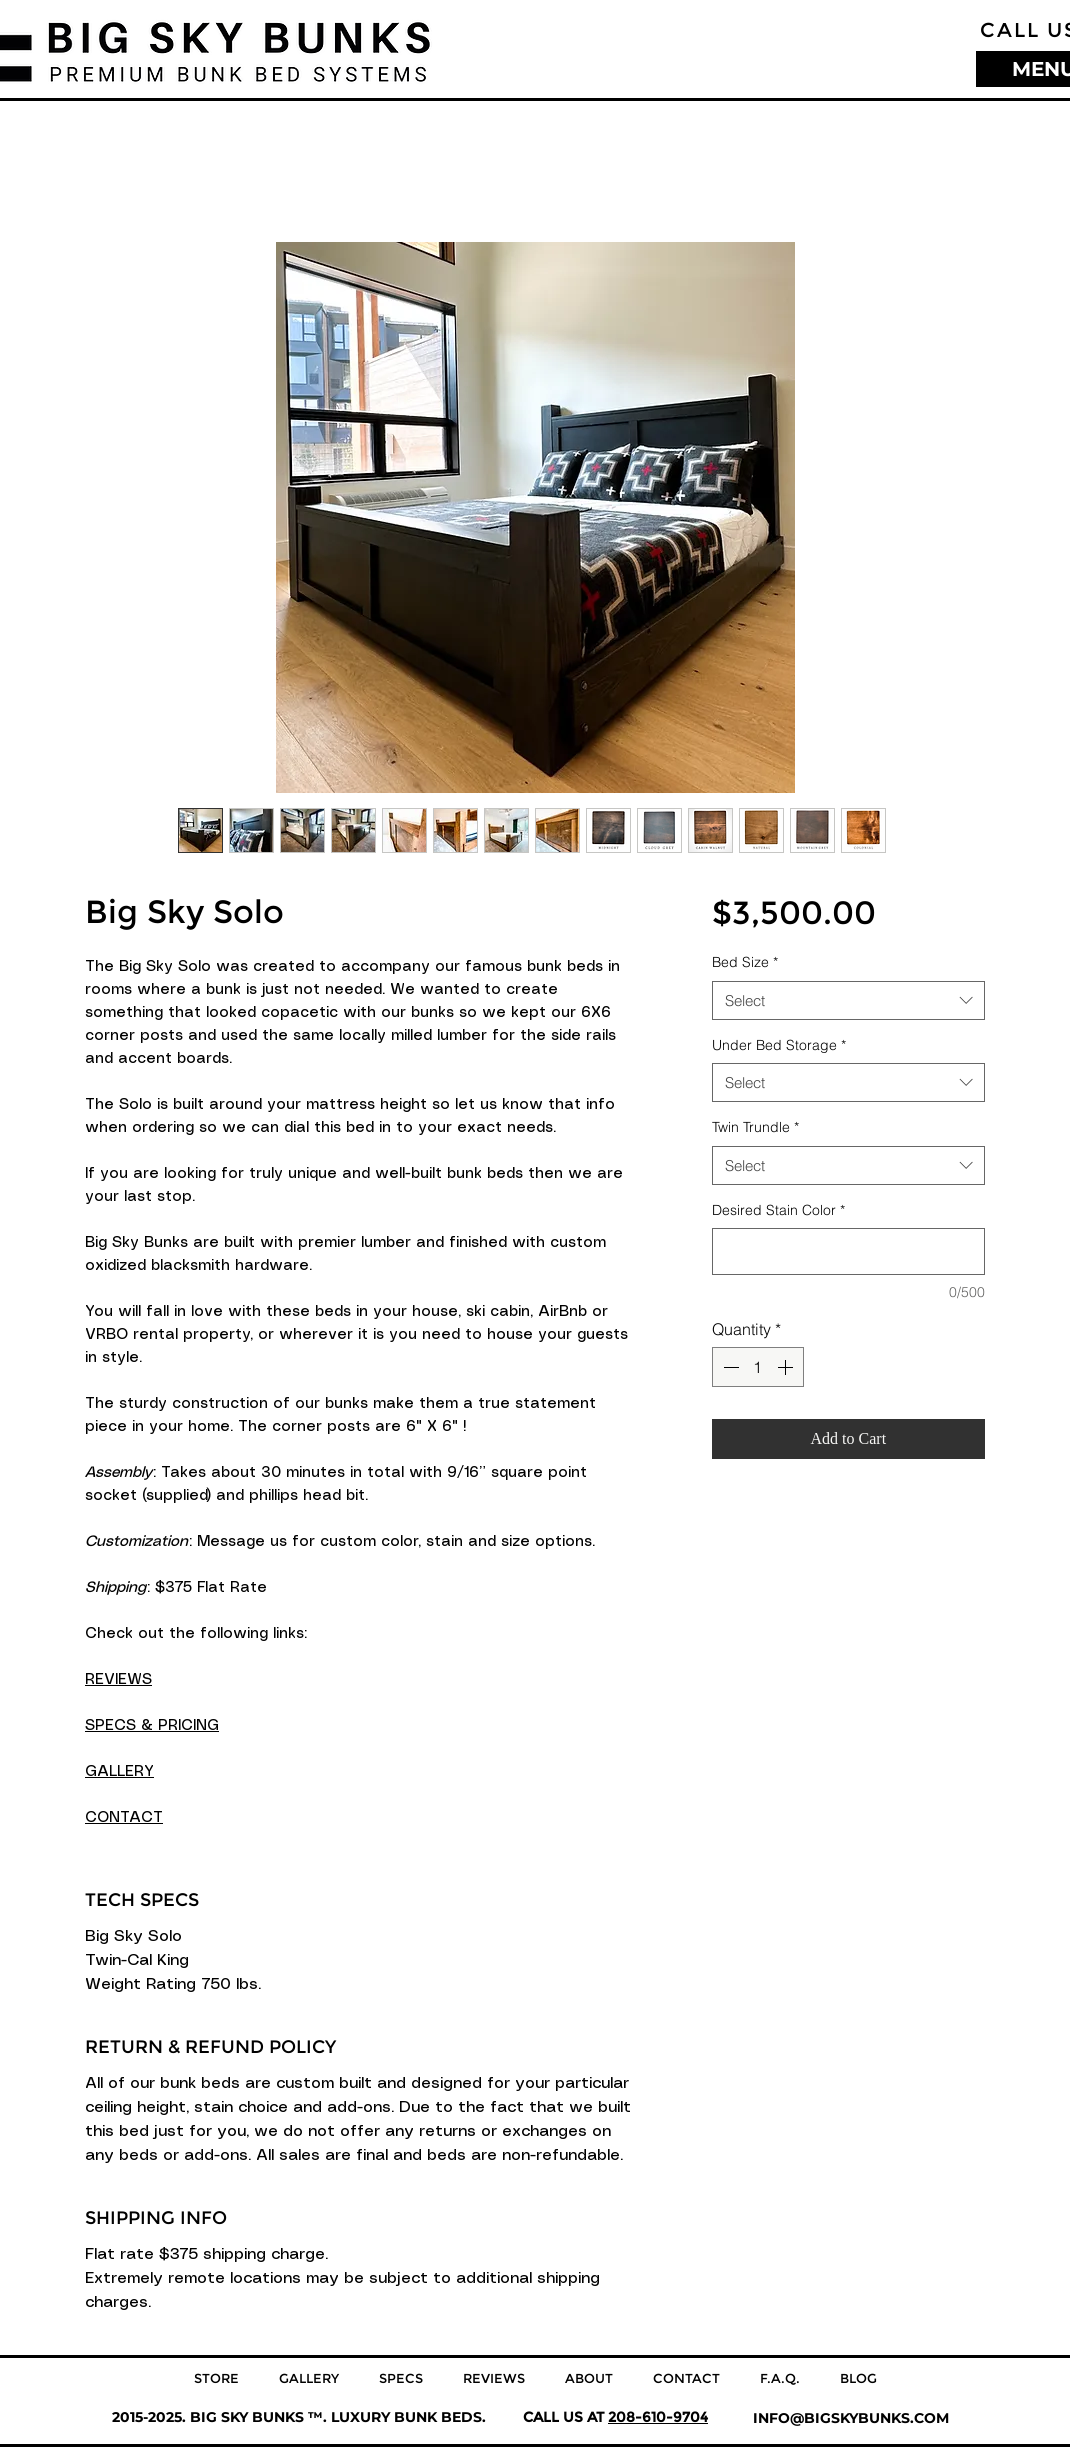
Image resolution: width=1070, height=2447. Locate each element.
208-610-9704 (658, 2417)
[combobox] (848, 1000)
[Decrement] (729, 1367)
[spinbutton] (758, 1367)
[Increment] (787, 1367)
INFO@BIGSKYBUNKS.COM (851, 2418)
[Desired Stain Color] (848, 1251)
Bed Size (745, 962)
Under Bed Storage (779, 1045)
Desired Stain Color (778, 1210)
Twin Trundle (755, 1127)
